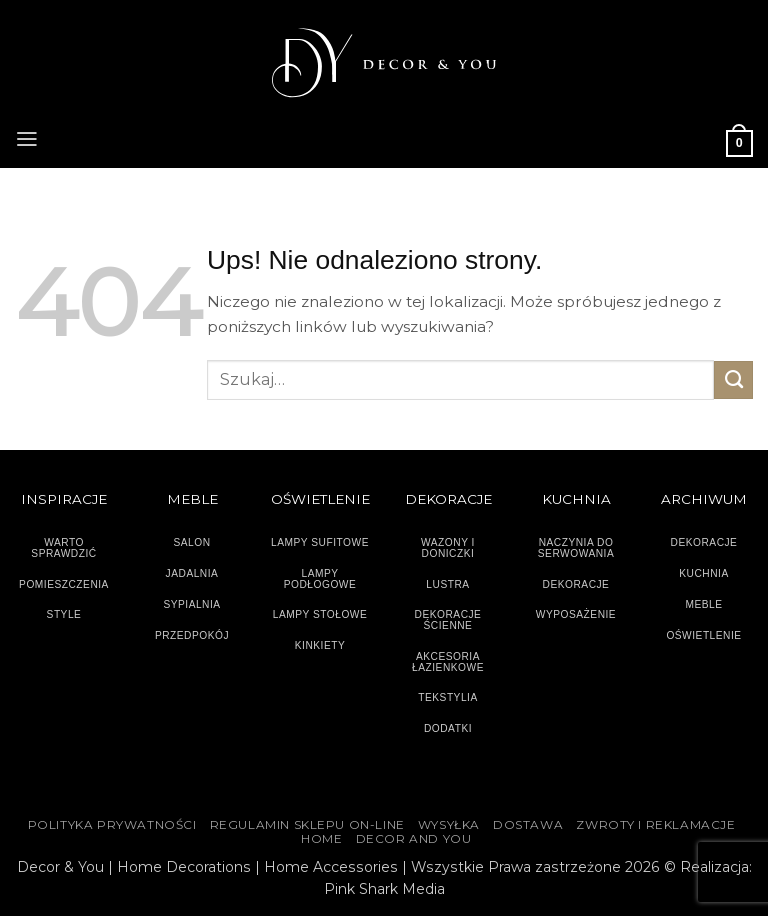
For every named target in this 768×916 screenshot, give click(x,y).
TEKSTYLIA (448, 697)
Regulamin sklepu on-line (307, 825)
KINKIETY (320, 645)
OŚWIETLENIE (703, 635)
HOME (321, 839)
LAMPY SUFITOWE (320, 542)
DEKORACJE (704, 542)
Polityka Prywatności (112, 825)
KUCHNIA (703, 573)
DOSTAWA (528, 825)
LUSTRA (447, 584)
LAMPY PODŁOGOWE (320, 579)
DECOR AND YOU (414, 839)
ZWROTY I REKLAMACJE (655, 825)
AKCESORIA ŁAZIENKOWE (448, 662)
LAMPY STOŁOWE (320, 614)
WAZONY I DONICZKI (448, 548)
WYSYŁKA (449, 825)
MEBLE (703, 604)
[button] (27, 137)
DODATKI (448, 728)
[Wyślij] (733, 380)
